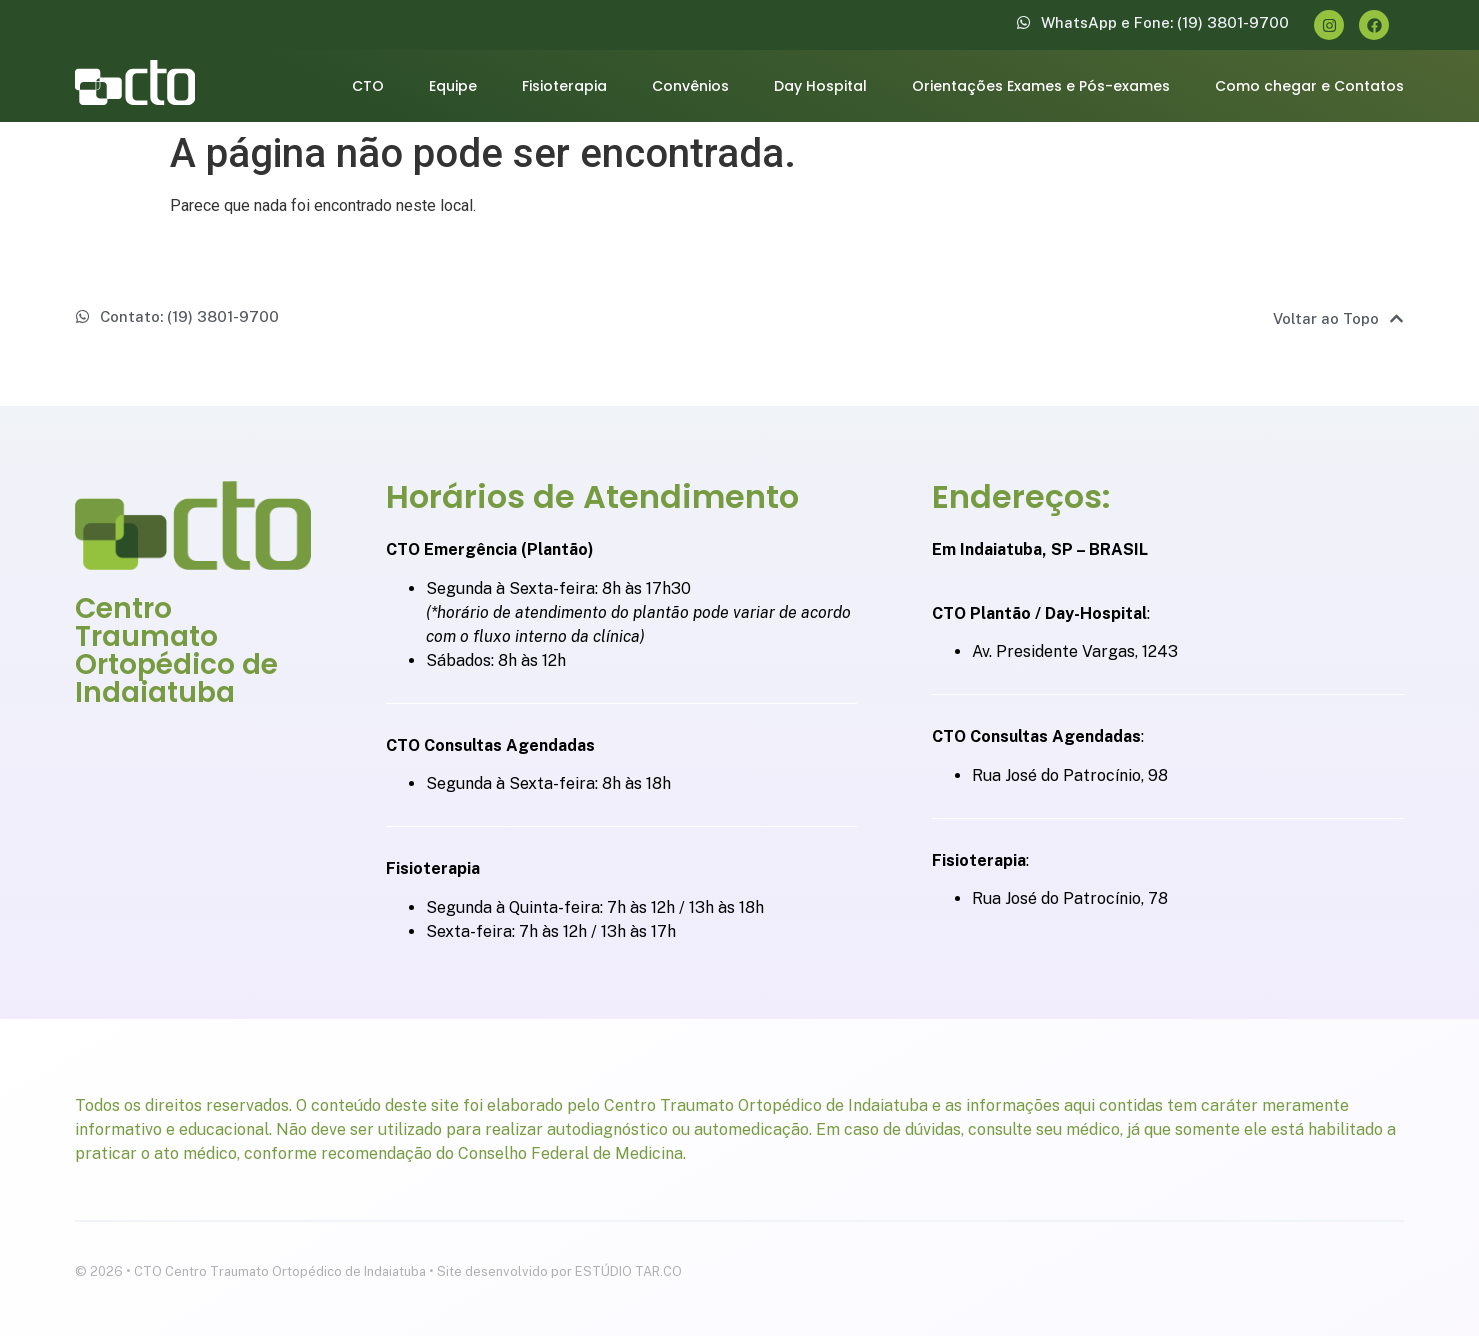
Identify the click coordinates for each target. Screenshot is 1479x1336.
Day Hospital (820, 86)
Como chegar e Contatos (1309, 86)
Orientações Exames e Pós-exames (1041, 86)
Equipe (453, 86)
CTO (368, 86)
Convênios (690, 86)
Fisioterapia (564, 86)
